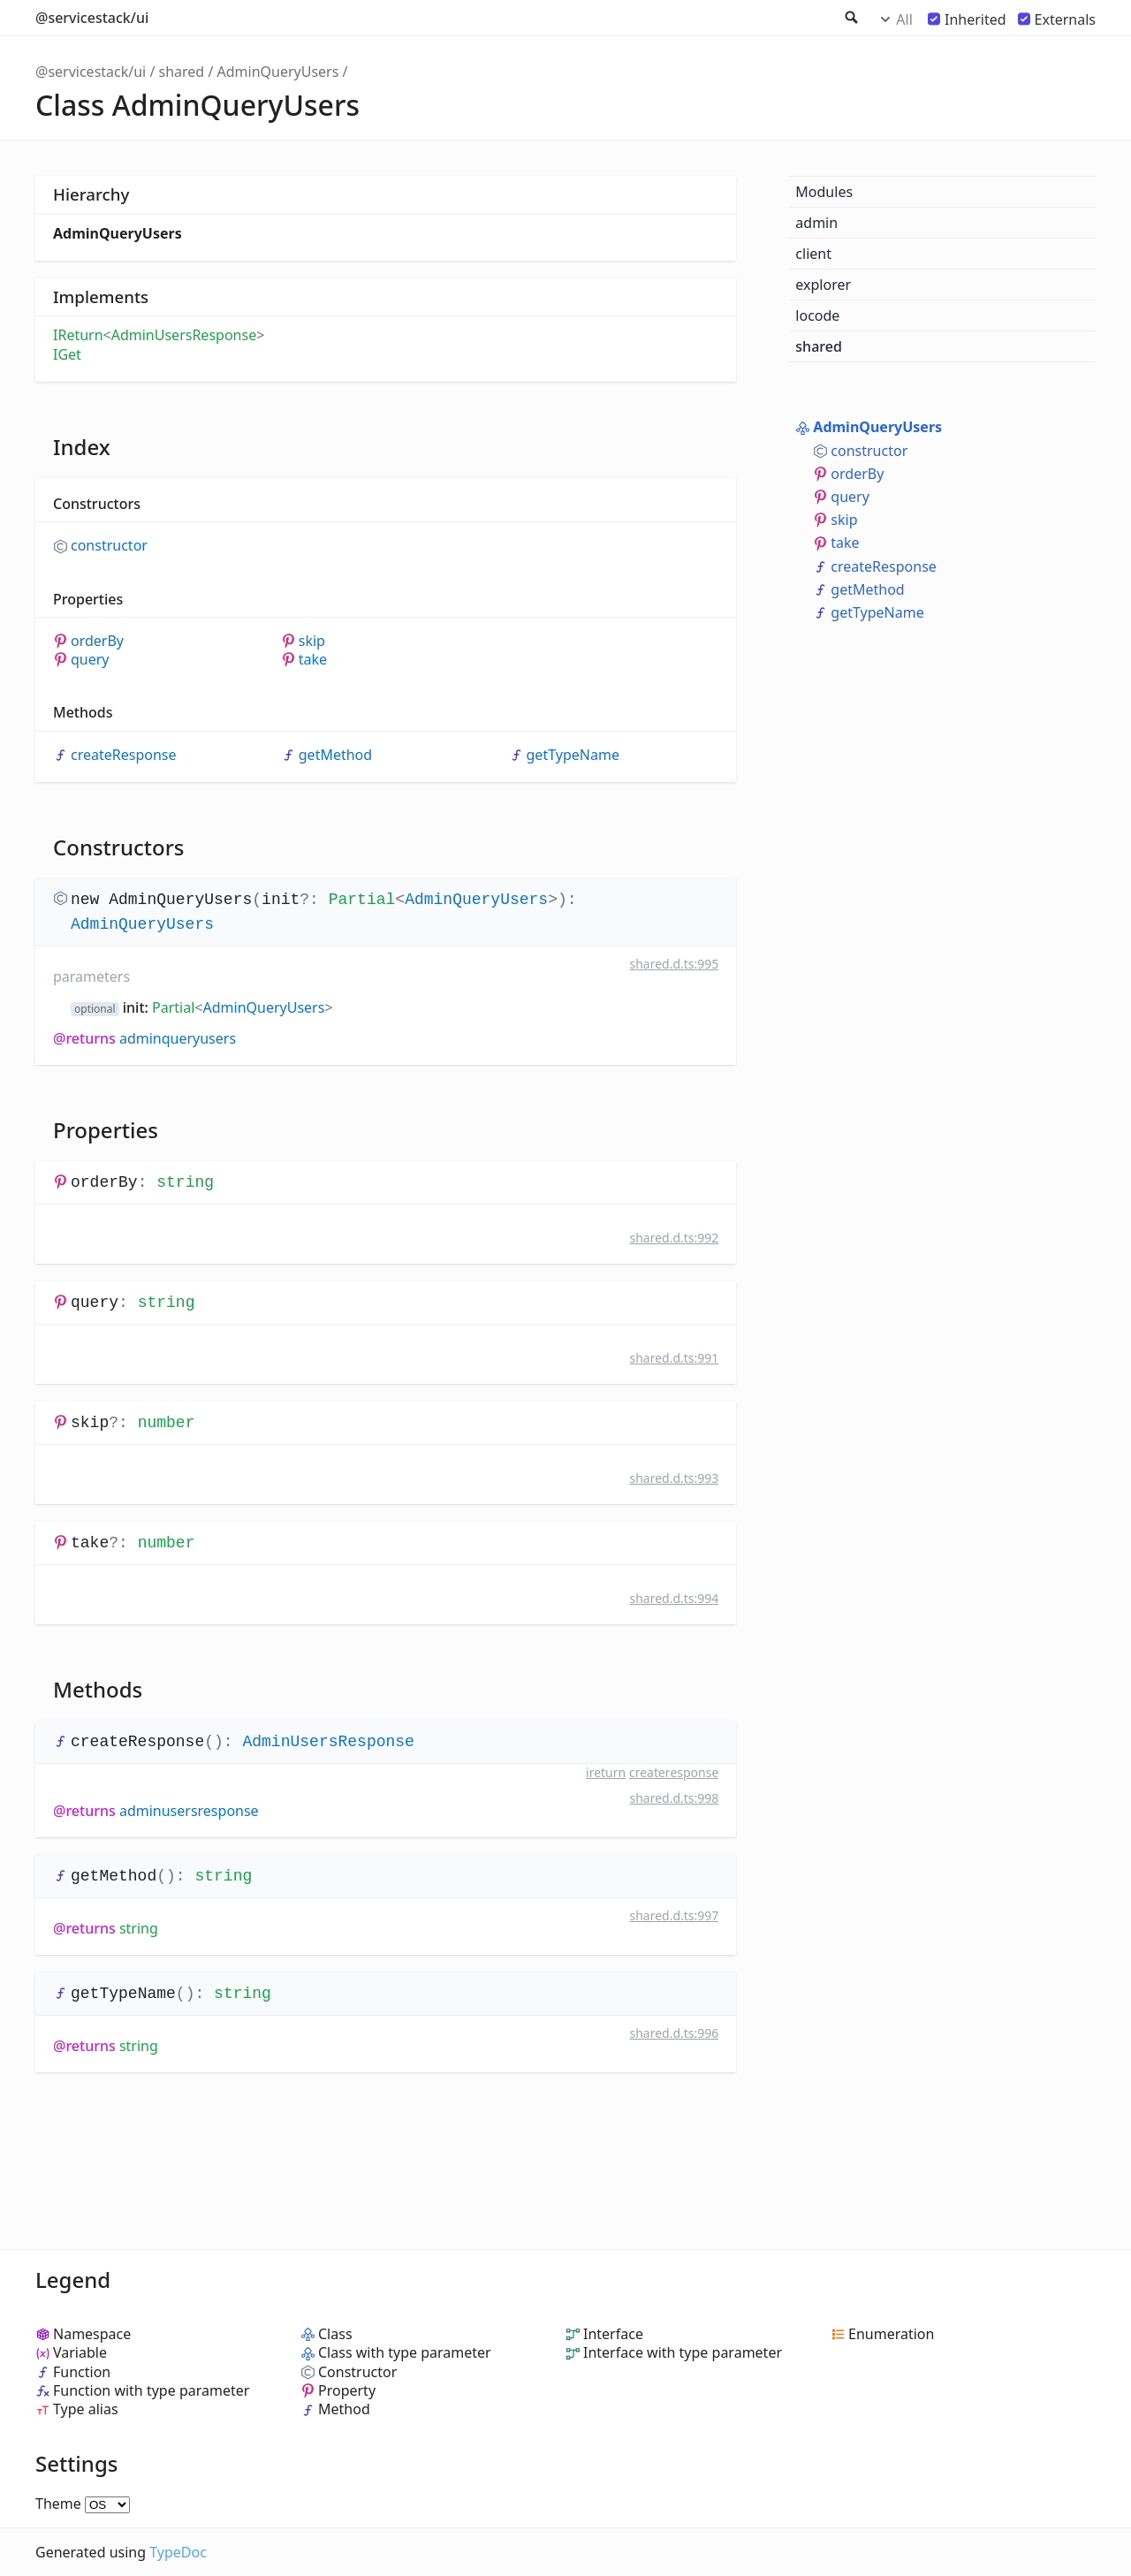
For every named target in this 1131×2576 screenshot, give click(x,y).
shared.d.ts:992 (673, 1237)
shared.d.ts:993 (673, 1478)
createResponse (124, 755)
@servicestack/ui (91, 17)
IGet (67, 354)
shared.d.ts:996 (673, 2033)
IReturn (78, 335)
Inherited (975, 19)
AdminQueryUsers (278, 71)
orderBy (97, 641)
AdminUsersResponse (183, 335)
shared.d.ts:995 (673, 963)
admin (816, 222)
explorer (823, 284)
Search (850, 17)
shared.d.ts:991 (673, 1357)
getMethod (335, 755)
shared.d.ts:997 (673, 1915)
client (813, 253)
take (313, 659)
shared (182, 71)
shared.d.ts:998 (673, 1798)
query (90, 659)
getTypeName (573, 755)
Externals (1065, 19)
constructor (109, 545)
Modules (824, 191)
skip (312, 641)
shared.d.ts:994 (673, 1598)
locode (817, 315)
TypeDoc (178, 2552)
